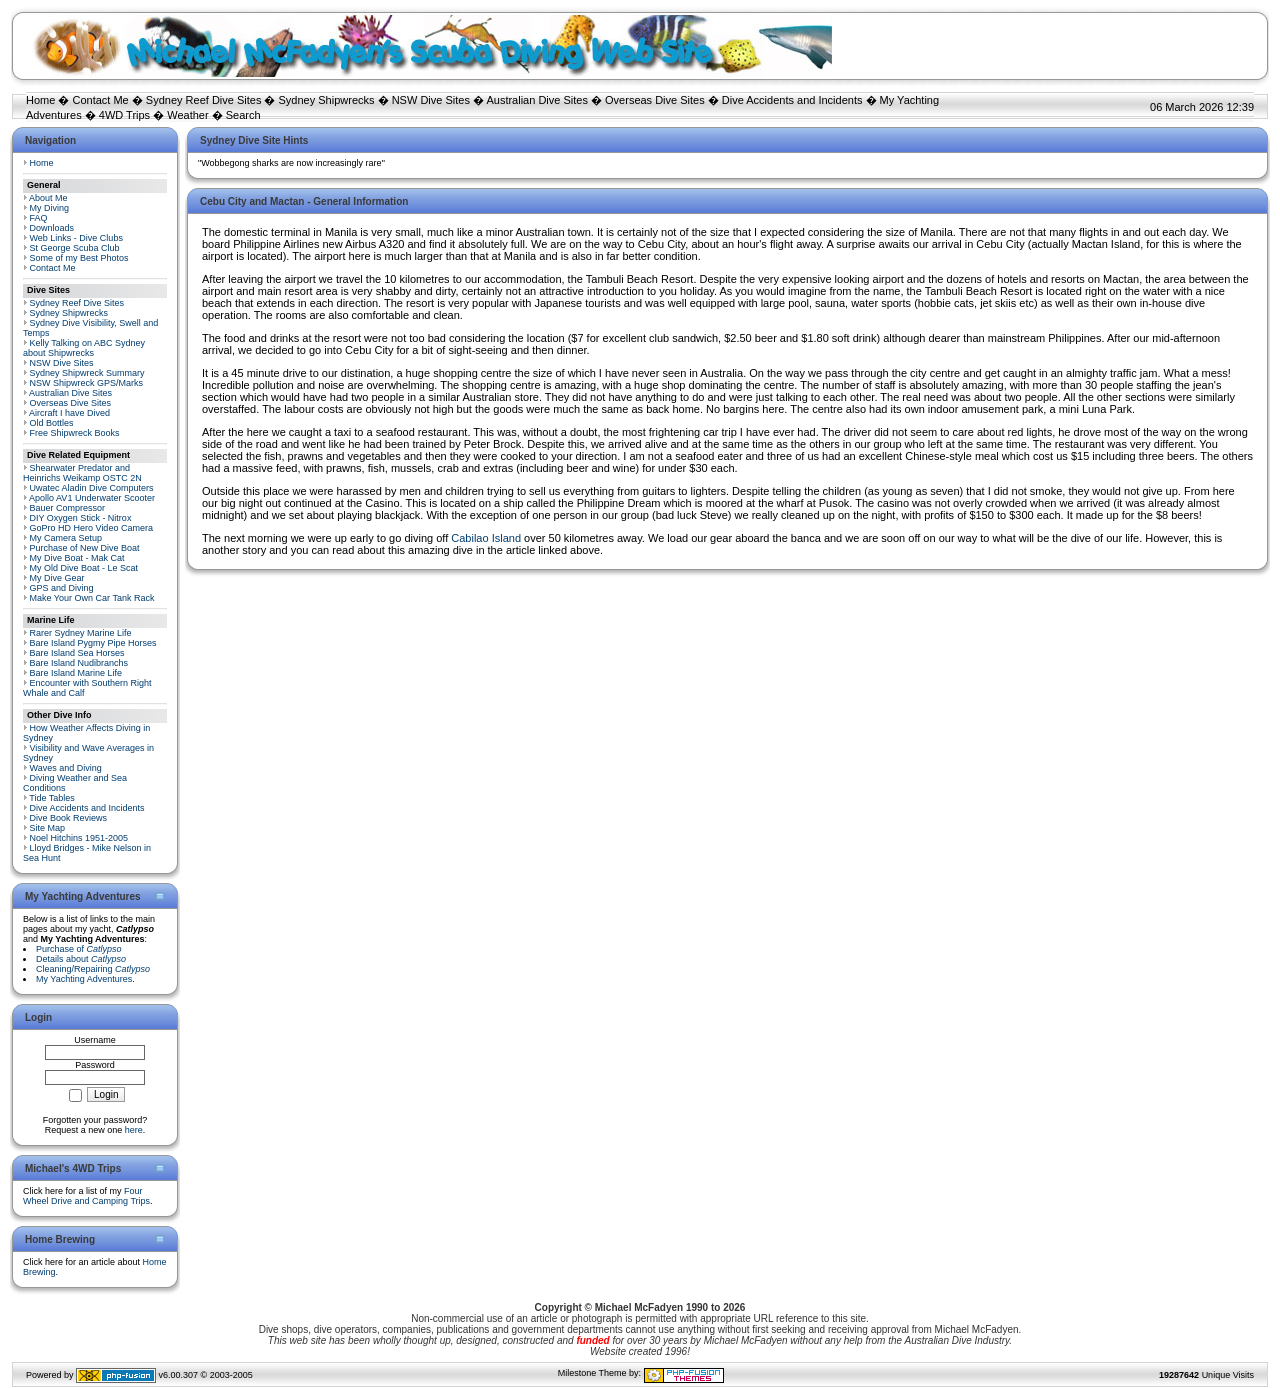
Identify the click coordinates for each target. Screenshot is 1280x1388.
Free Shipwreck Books (75, 433)
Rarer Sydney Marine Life (81, 633)
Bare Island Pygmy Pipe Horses (93, 643)
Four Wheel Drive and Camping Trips (86, 1196)
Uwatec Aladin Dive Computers (92, 488)
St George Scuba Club (75, 248)
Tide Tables (52, 798)
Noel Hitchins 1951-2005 (79, 838)
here (134, 1130)
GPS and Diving (62, 588)
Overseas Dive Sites (655, 100)
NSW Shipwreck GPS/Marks (87, 383)
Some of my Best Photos (79, 258)
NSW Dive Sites (431, 100)
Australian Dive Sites (537, 100)
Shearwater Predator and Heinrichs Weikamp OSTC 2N (82, 473)
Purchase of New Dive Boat (85, 548)
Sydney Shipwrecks (327, 100)
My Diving (50, 208)
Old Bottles (52, 423)
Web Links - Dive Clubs (76, 238)
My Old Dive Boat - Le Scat (84, 568)
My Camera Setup (66, 538)
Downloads (52, 228)
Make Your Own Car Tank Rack (92, 598)
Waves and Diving (66, 768)
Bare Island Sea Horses (77, 653)
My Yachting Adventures (84, 979)
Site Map (48, 828)
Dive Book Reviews (69, 818)
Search (243, 115)
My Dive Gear (57, 578)
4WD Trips (124, 115)
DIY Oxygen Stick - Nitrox (81, 518)
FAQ (39, 218)
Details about (81, 959)
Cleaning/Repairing (93, 969)
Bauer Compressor (68, 508)
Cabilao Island (486, 538)
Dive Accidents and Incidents (792, 100)
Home (40, 100)
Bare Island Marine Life (76, 673)
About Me (48, 198)
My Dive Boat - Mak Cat (77, 558)
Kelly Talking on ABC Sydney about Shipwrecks (84, 348)
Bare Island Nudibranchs (79, 663)
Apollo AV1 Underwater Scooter (92, 498)
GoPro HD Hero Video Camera (91, 528)
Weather (187, 115)
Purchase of (79, 949)
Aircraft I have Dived (69, 413)
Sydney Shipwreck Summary (87, 373)
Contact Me (100, 100)
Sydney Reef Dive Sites (204, 100)
